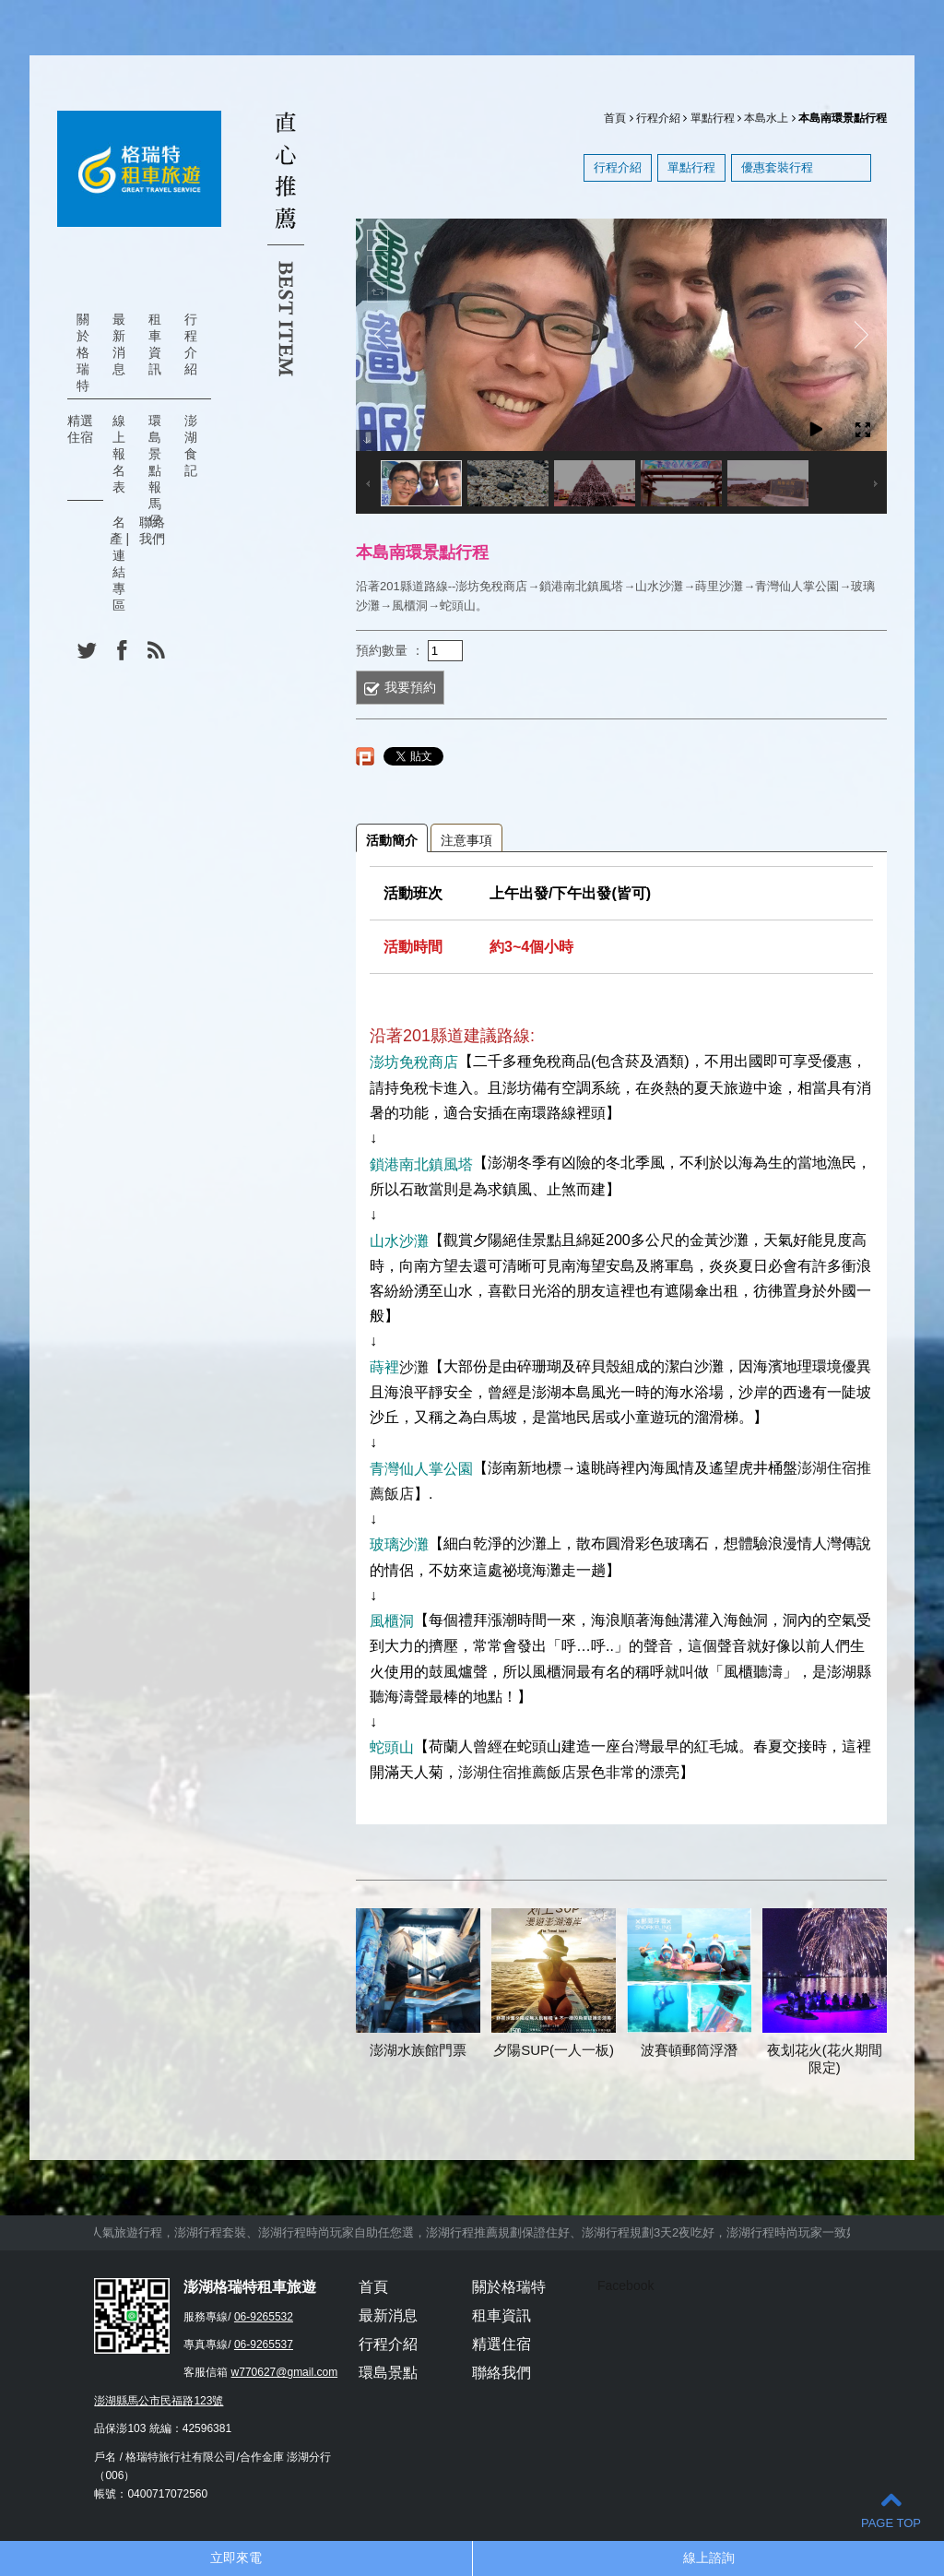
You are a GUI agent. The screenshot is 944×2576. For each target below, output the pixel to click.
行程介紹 (190, 344)
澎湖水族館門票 (418, 2050)
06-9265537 (263, 2344)
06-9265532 (263, 2316)
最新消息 (118, 344)
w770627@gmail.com (284, 2372)
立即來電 (236, 2557)
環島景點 (388, 2372)
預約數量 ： (390, 649)
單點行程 (712, 118)
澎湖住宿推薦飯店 (517, 1772)
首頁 (615, 118)
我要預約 (410, 687)
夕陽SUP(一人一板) (553, 2050)
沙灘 (414, 1367)
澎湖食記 (190, 445)
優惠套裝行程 (777, 167)
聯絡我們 (152, 530)
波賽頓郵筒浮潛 (689, 2050)
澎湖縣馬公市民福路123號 (158, 2400)
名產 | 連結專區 (120, 563)
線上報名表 (118, 453)
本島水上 (766, 118)
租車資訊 (154, 344)
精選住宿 (80, 429)
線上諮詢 (709, 2557)
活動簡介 (392, 840)
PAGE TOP (891, 2509)
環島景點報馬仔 (154, 470)
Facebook (625, 2285)
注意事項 (466, 840)
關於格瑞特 (83, 352)
